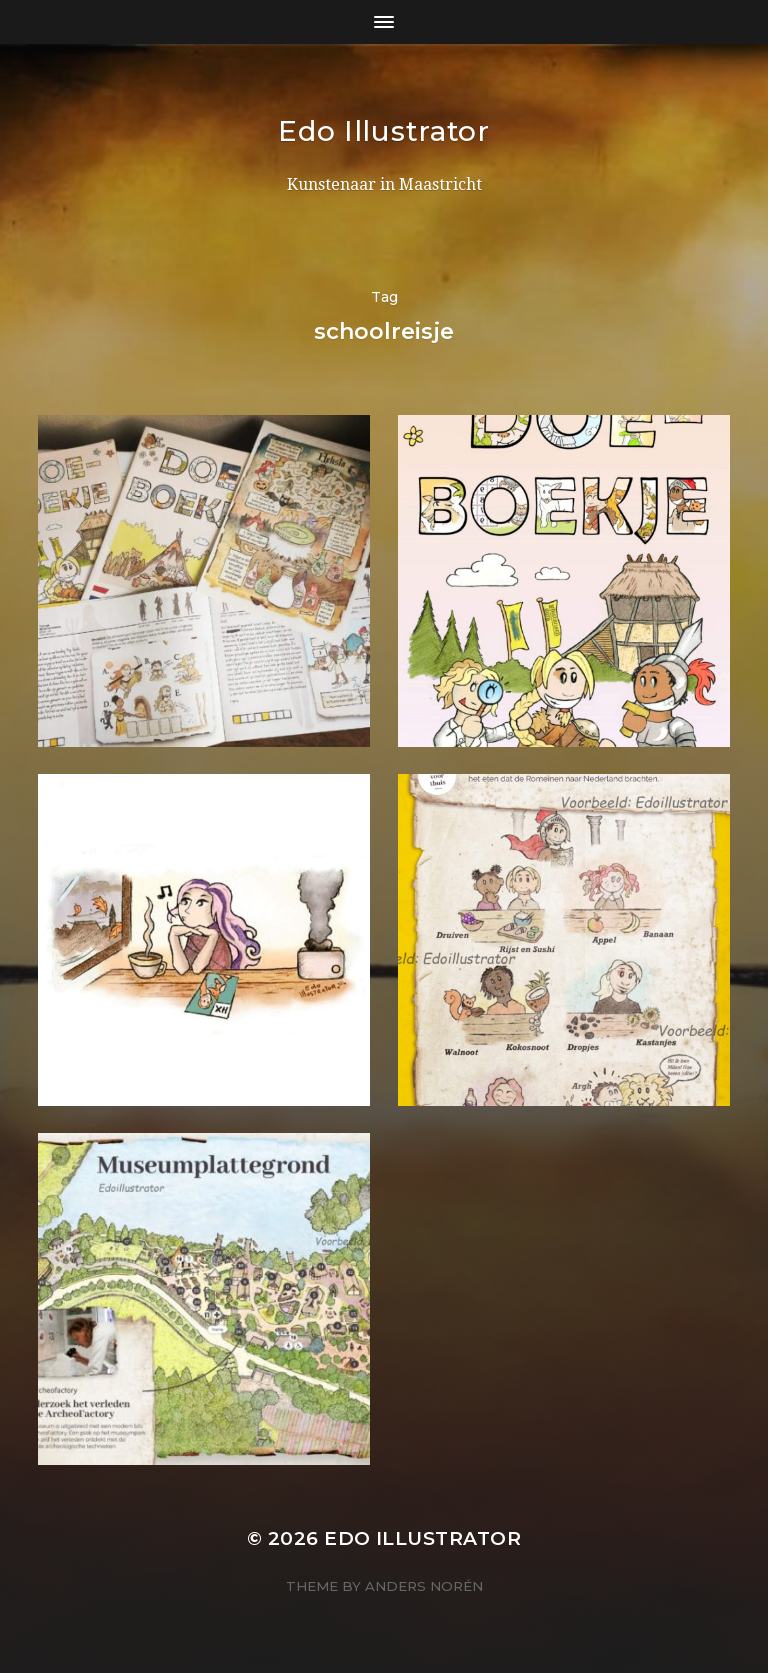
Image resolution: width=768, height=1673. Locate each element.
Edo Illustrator (384, 131)
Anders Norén (424, 1586)
